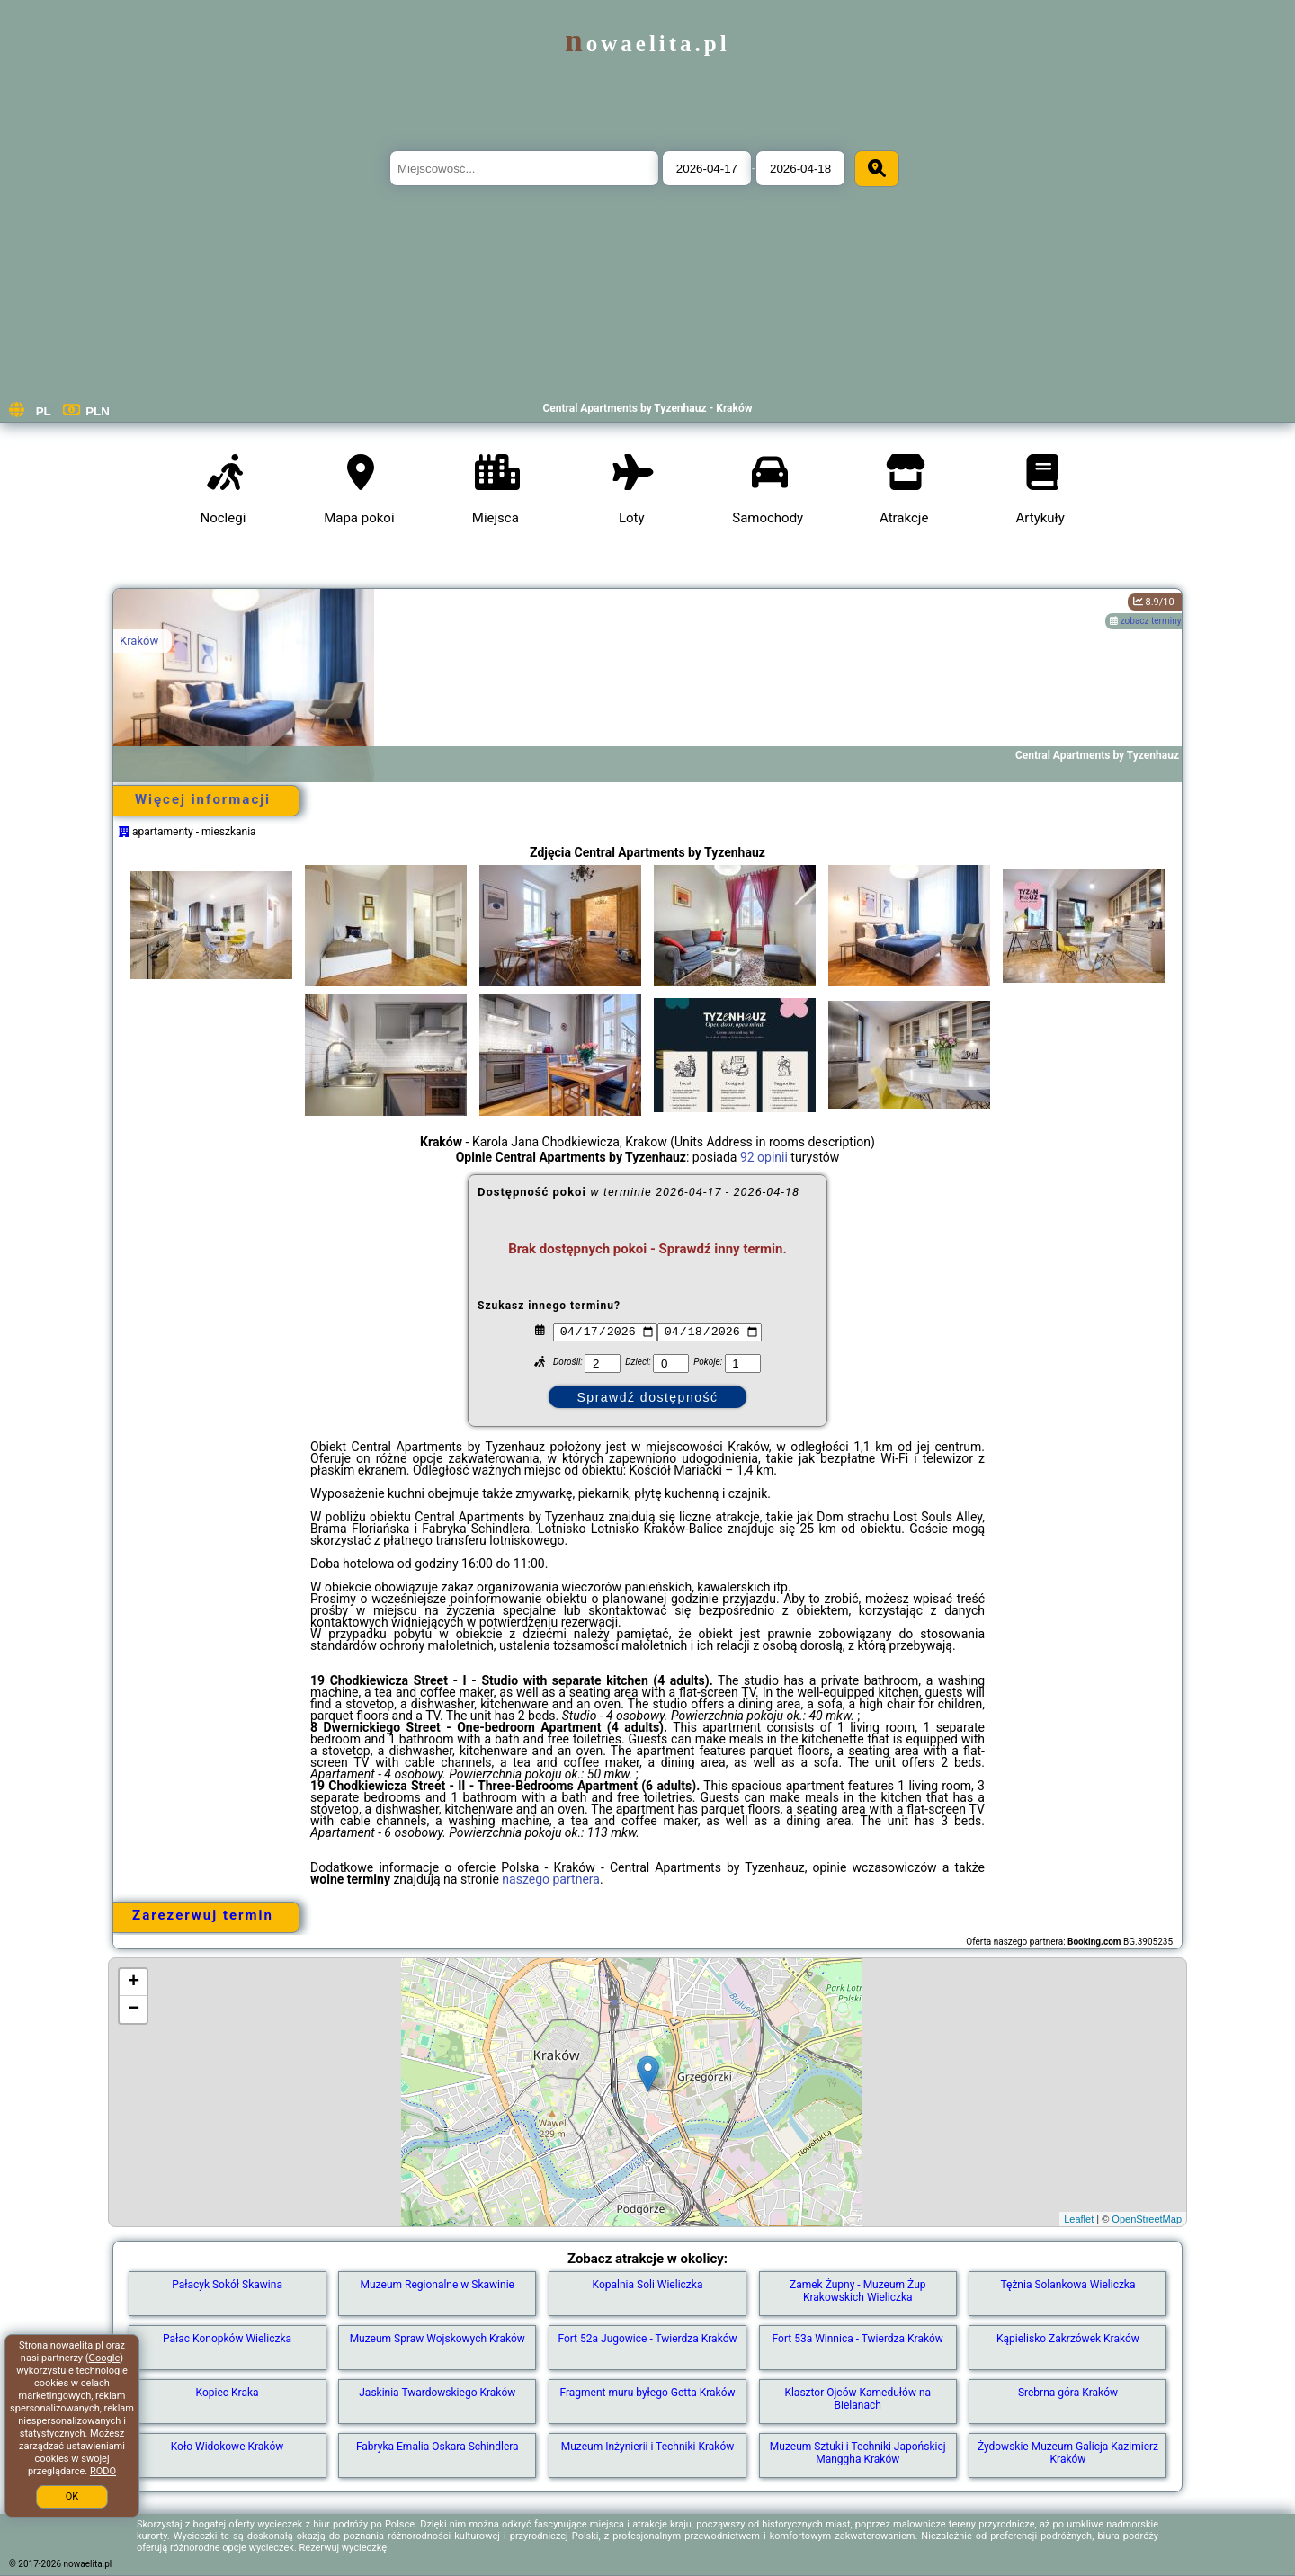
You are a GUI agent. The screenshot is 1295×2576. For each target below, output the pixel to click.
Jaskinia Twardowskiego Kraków (437, 2392)
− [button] (133, 2009)
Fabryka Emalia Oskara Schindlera (437, 2446)
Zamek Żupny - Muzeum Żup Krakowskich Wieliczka (858, 2291)
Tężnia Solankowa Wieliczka (1067, 2284)
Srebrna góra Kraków (1068, 2392)
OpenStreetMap (1147, 2219)
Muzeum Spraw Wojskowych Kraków (437, 2338)
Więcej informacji (203, 799)
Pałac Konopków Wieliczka (227, 2338)
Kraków (139, 640)
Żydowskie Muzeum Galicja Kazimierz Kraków (1068, 2452)
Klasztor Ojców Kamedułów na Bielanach (857, 2398)
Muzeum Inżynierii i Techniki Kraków (648, 2446)
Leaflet (1079, 2219)
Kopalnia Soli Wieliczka (648, 2284)
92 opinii (764, 1157)
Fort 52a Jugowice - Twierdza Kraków (647, 2338)
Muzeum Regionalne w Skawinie (437, 2284)
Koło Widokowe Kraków (227, 2446)
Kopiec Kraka (227, 2392)
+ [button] (133, 1982)
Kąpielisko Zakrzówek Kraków (1067, 2338)
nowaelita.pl (647, 43)
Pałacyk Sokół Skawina (227, 2284)
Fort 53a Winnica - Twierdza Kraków (858, 2338)
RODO (103, 2471)
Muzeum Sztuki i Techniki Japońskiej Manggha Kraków (858, 2452)
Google (105, 2358)
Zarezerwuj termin (202, 1915)
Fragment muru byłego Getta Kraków (647, 2392)
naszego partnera (551, 1879)
